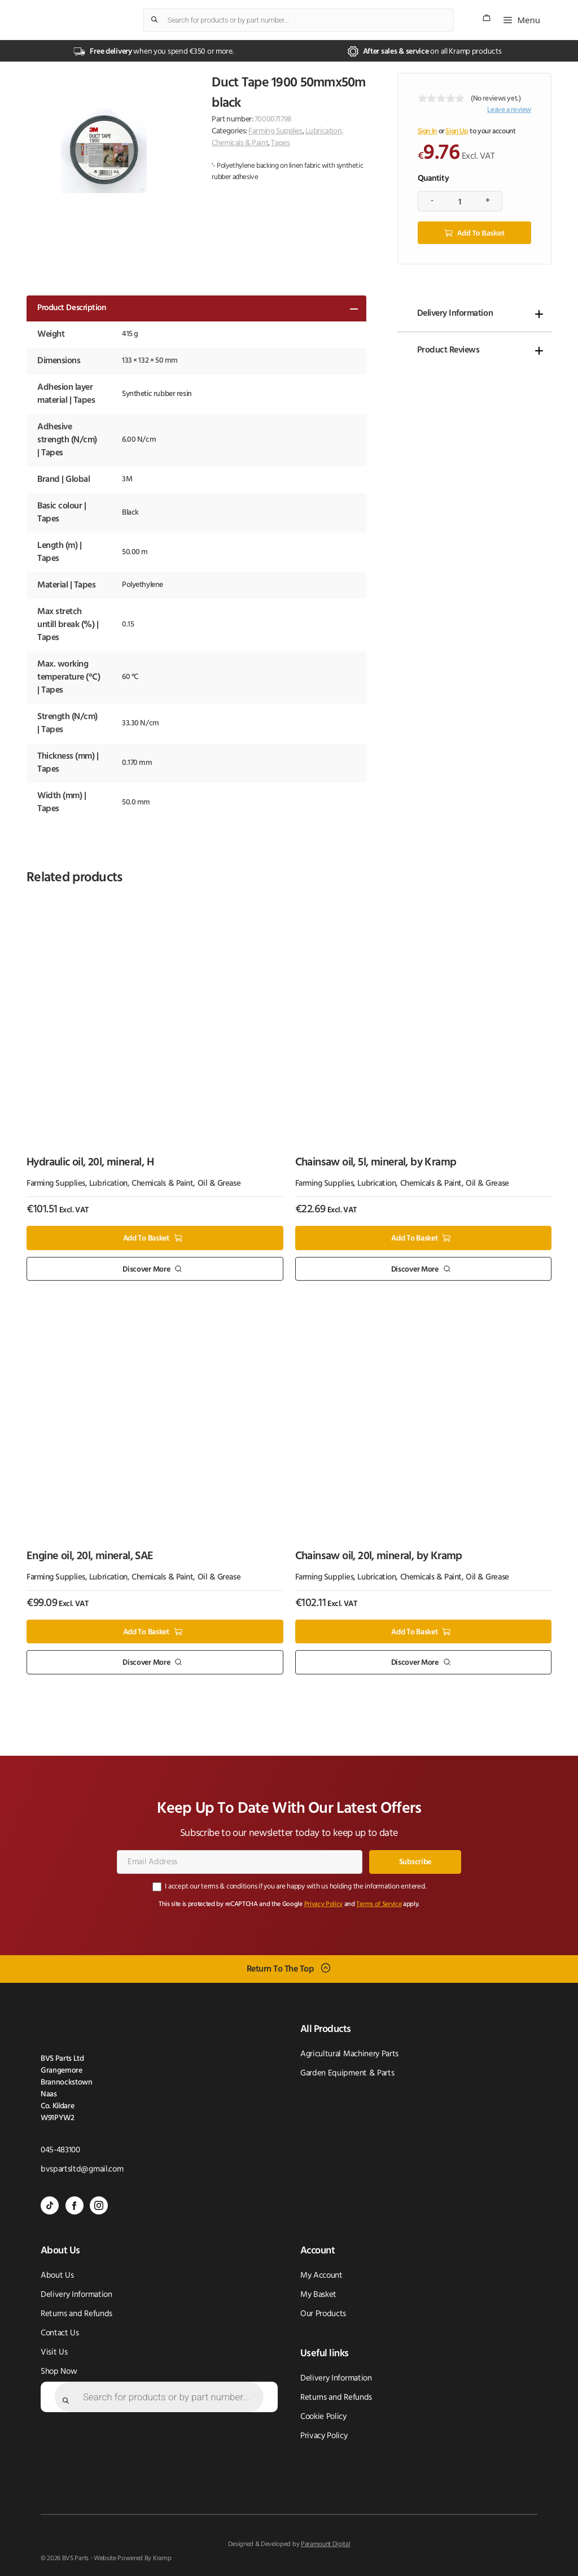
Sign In (427, 131)
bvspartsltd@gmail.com (82, 2168)
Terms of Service (378, 1903)
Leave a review (509, 110)
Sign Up (456, 131)
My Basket (318, 2294)
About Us (57, 2274)
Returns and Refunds (76, 2313)
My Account (321, 2274)
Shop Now (59, 2370)
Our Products (323, 2313)
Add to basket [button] (146, 1237)
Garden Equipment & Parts (347, 2072)
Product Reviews (448, 349)
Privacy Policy (323, 1903)
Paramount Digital (326, 2543)
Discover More (146, 1268)
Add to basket (481, 232)
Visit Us (54, 2351)
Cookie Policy (323, 2416)
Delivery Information (455, 312)
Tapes (280, 143)
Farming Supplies (275, 131)
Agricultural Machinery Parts (349, 2053)
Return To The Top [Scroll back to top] (280, 1968)
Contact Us (60, 2332)
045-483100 (60, 2149)
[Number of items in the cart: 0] (486, 17)
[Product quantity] (460, 200)
